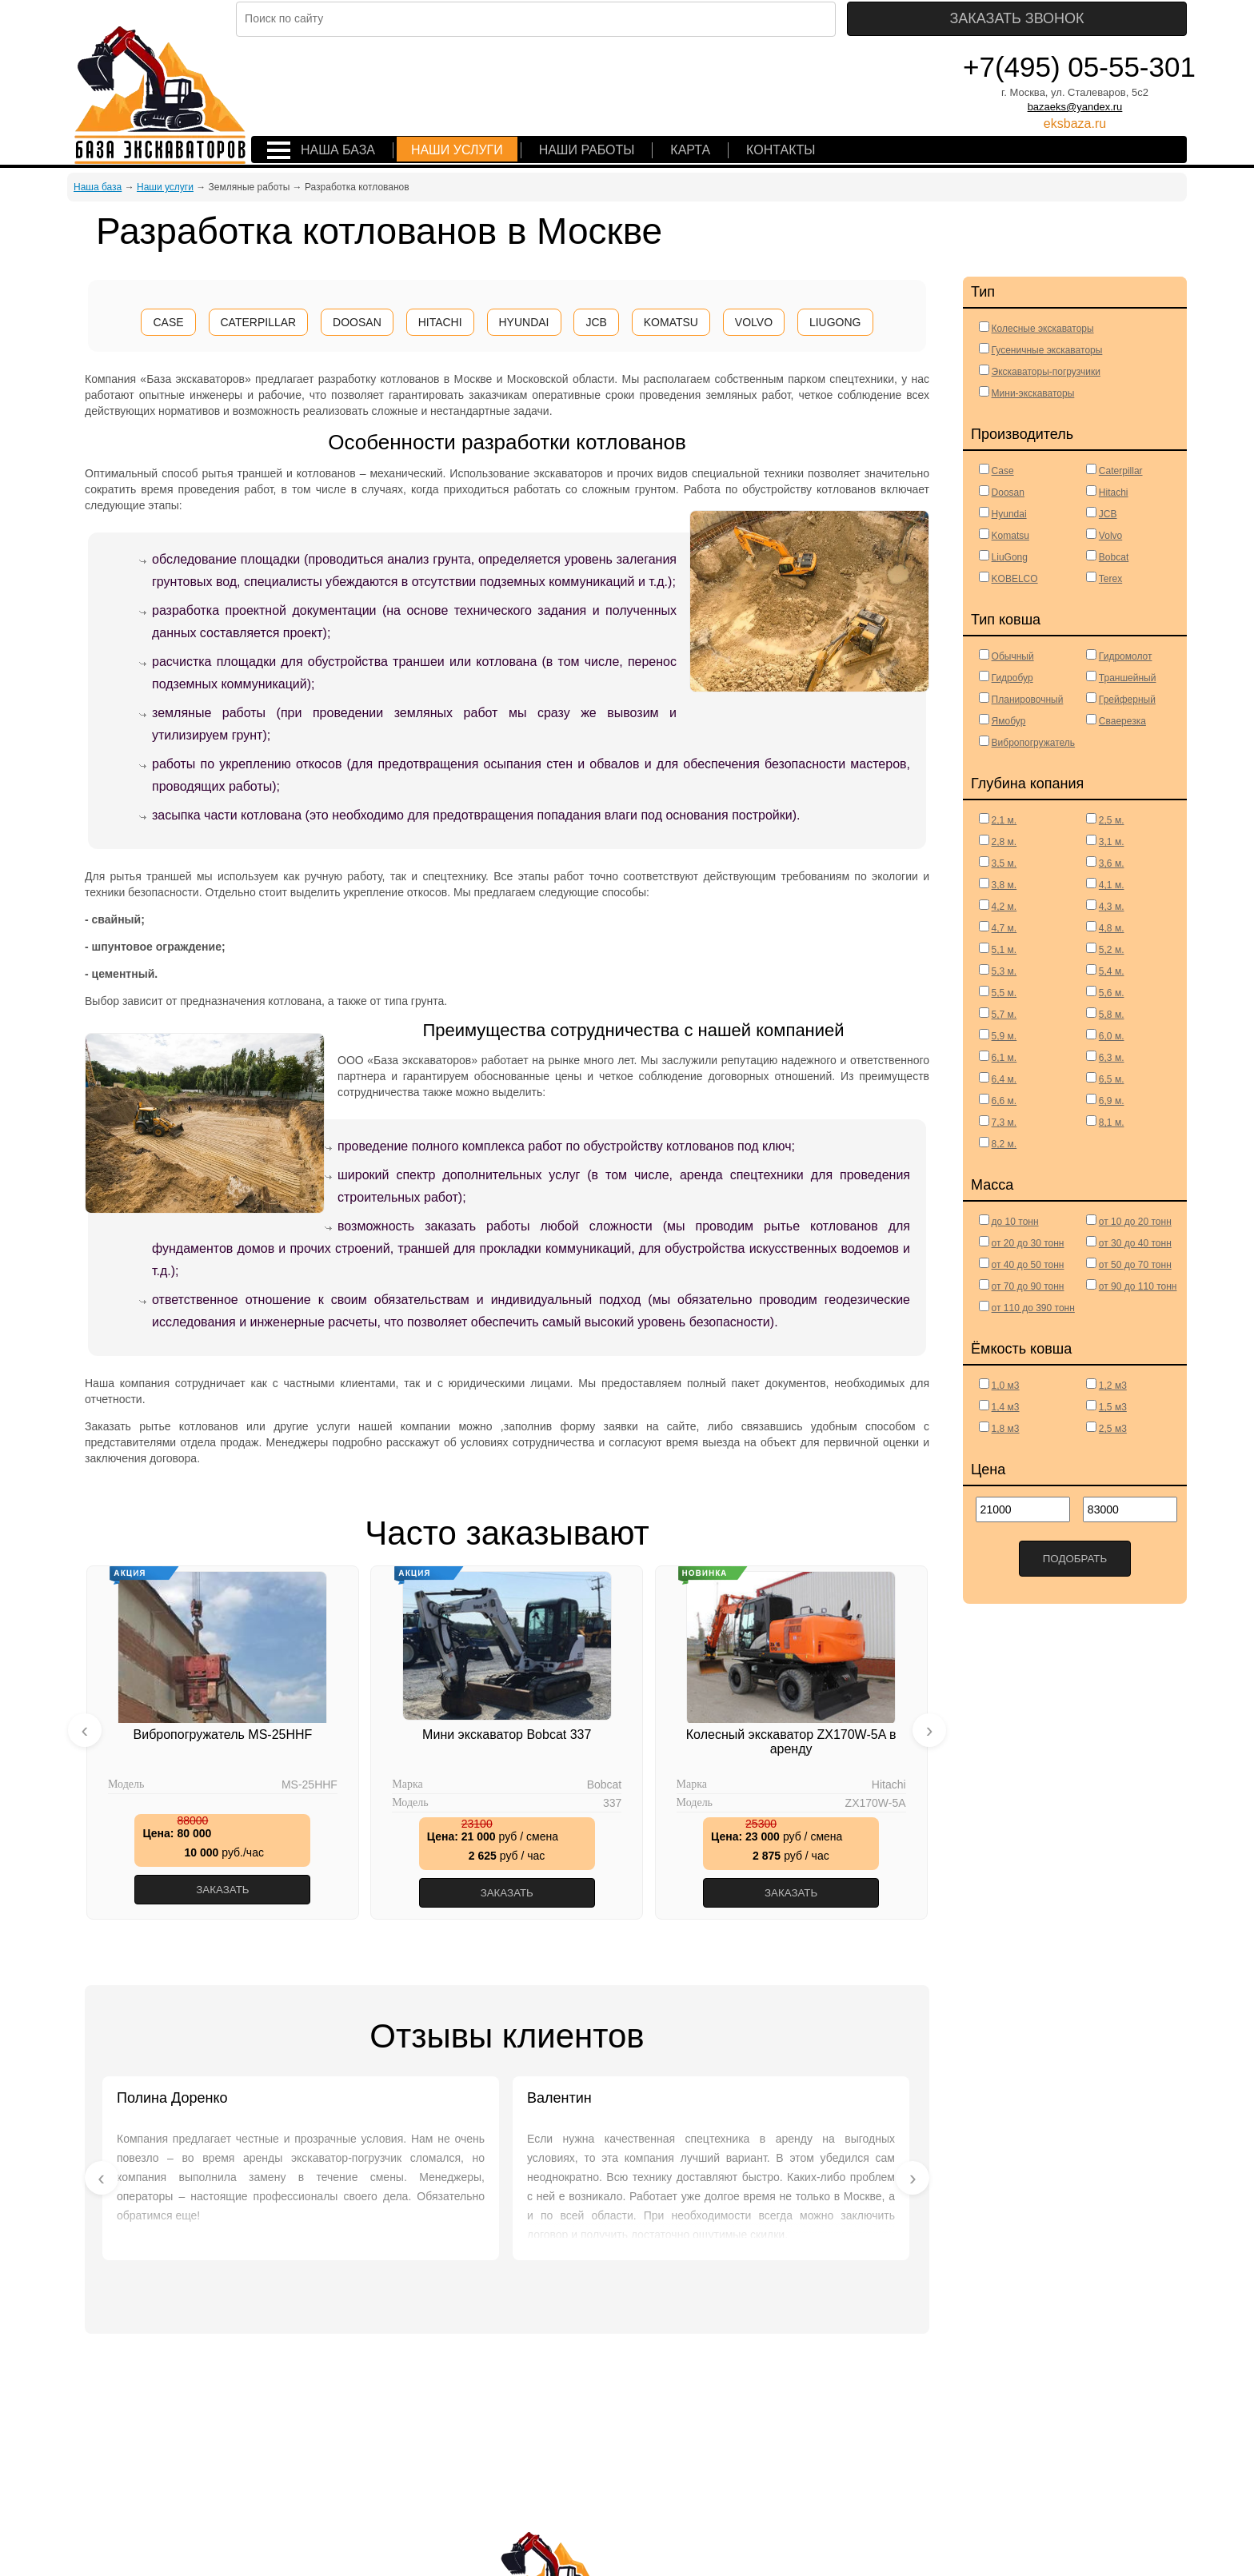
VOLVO (754, 322)
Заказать (222, 1890)
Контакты (780, 150)
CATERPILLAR (259, 322)
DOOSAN (357, 322)
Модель (126, 1784)
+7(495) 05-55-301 (1079, 66)
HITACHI (440, 322)
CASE (168, 322)
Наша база (338, 150)
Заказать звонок (1095, 18)
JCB (595, 322)
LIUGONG (835, 322)
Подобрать (1075, 1559)
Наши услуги (457, 150)
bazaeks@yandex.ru (1075, 107)
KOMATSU (671, 322)
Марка (407, 1784)
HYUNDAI (524, 322)
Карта (690, 150)
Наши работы (587, 150)
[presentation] (85, 1729)
